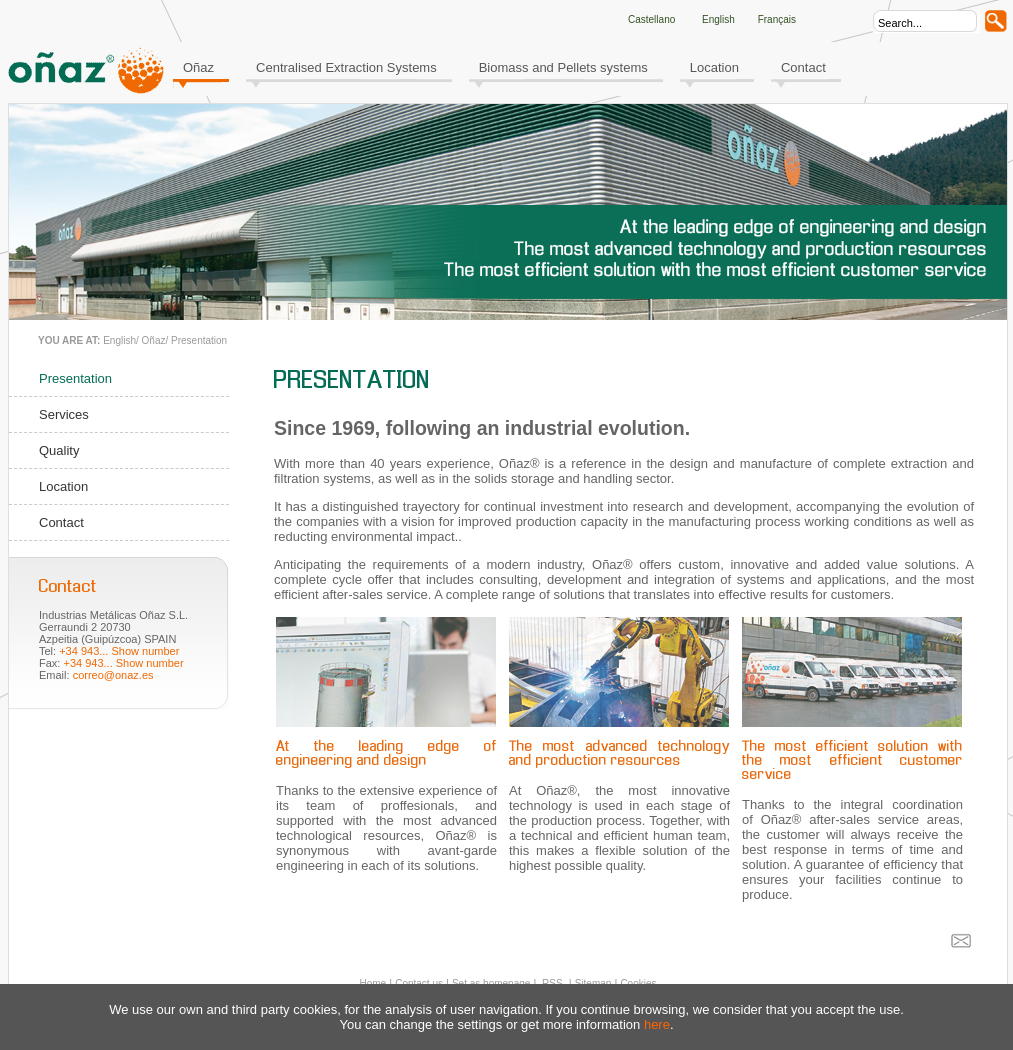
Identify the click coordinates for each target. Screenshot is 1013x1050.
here (657, 1024)
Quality (59, 450)
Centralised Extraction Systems (346, 67)
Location (714, 67)
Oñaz (198, 67)
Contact (803, 67)
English (119, 340)
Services (64, 414)
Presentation (199, 340)
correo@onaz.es (113, 675)
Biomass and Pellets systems (563, 67)
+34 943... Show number (119, 651)
